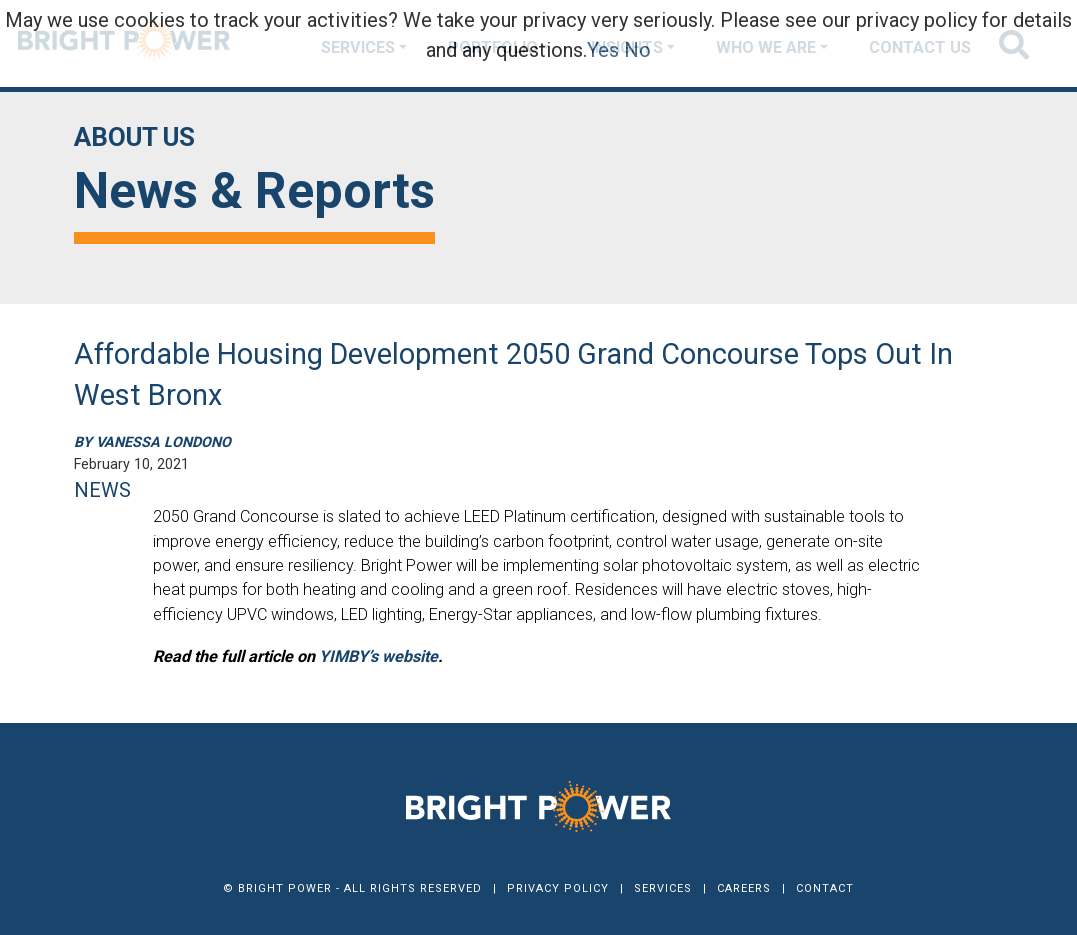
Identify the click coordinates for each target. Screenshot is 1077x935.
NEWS (102, 490)
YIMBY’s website (378, 656)
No (637, 50)
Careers (744, 888)
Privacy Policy (558, 888)
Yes (603, 50)
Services (663, 888)
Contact (825, 888)
